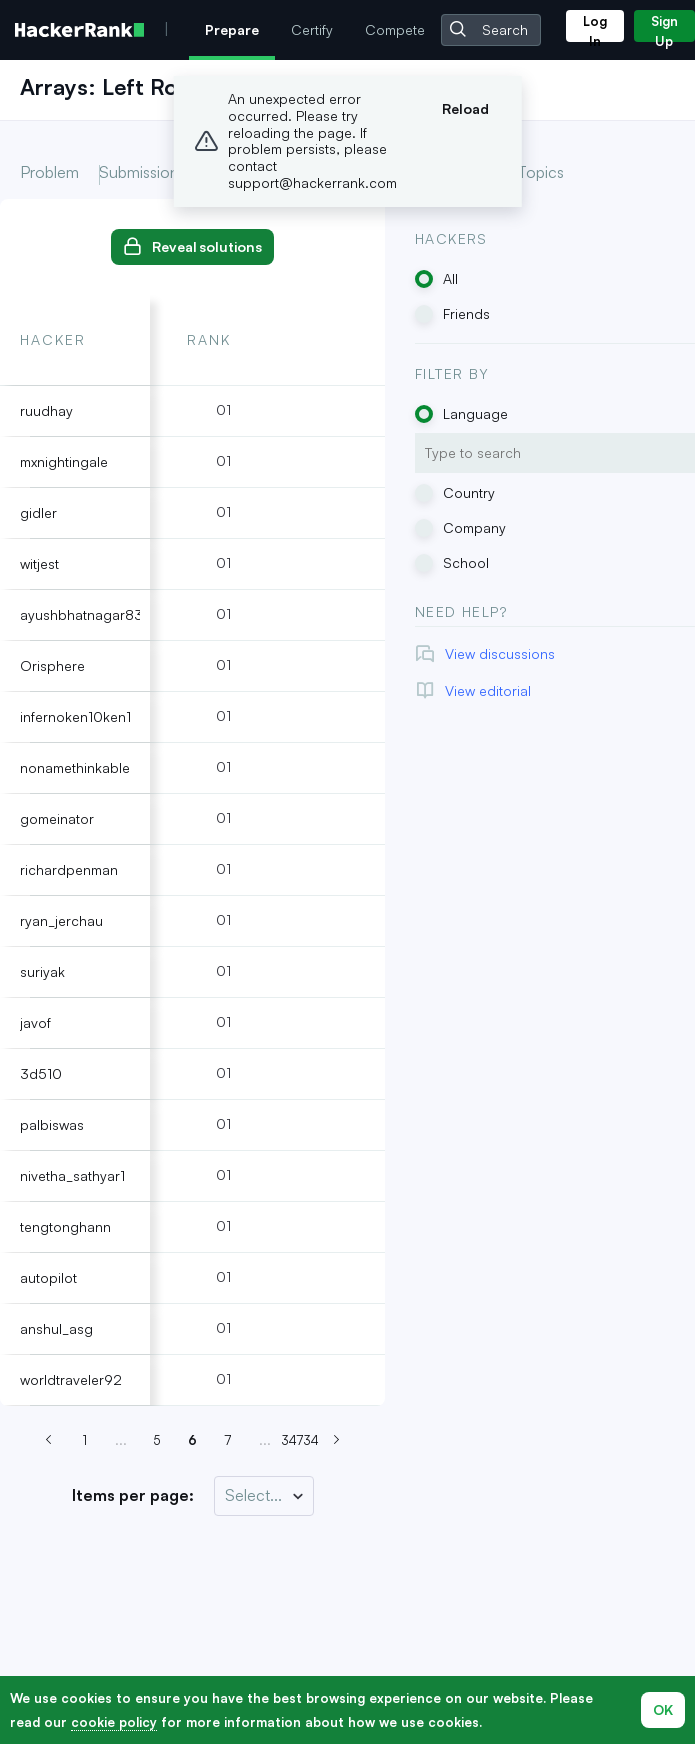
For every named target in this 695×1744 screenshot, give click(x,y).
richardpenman (69, 869)
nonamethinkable (75, 767)
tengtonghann (65, 1226)
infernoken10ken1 (75, 716)
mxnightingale (64, 461)
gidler (38, 512)
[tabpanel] (192, 802)
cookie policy (114, 1722)
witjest (39, 563)
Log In (595, 27)
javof (35, 1022)
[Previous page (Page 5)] (49, 1441)
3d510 (41, 1073)
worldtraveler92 (71, 1379)
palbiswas (52, 1124)
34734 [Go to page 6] (301, 1440)
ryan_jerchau (61, 920)
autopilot (48, 1277)
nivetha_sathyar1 (72, 1175)
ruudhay (46, 410)
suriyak (42, 971)
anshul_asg (56, 1328)
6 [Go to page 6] (192, 1440)
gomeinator (57, 818)
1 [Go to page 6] (85, 1440)
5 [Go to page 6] (156, 1440)
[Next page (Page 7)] (337, 1441)
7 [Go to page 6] (228, 1440)
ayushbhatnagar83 (81, 614)
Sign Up (664, 27)
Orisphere (52, 665)
